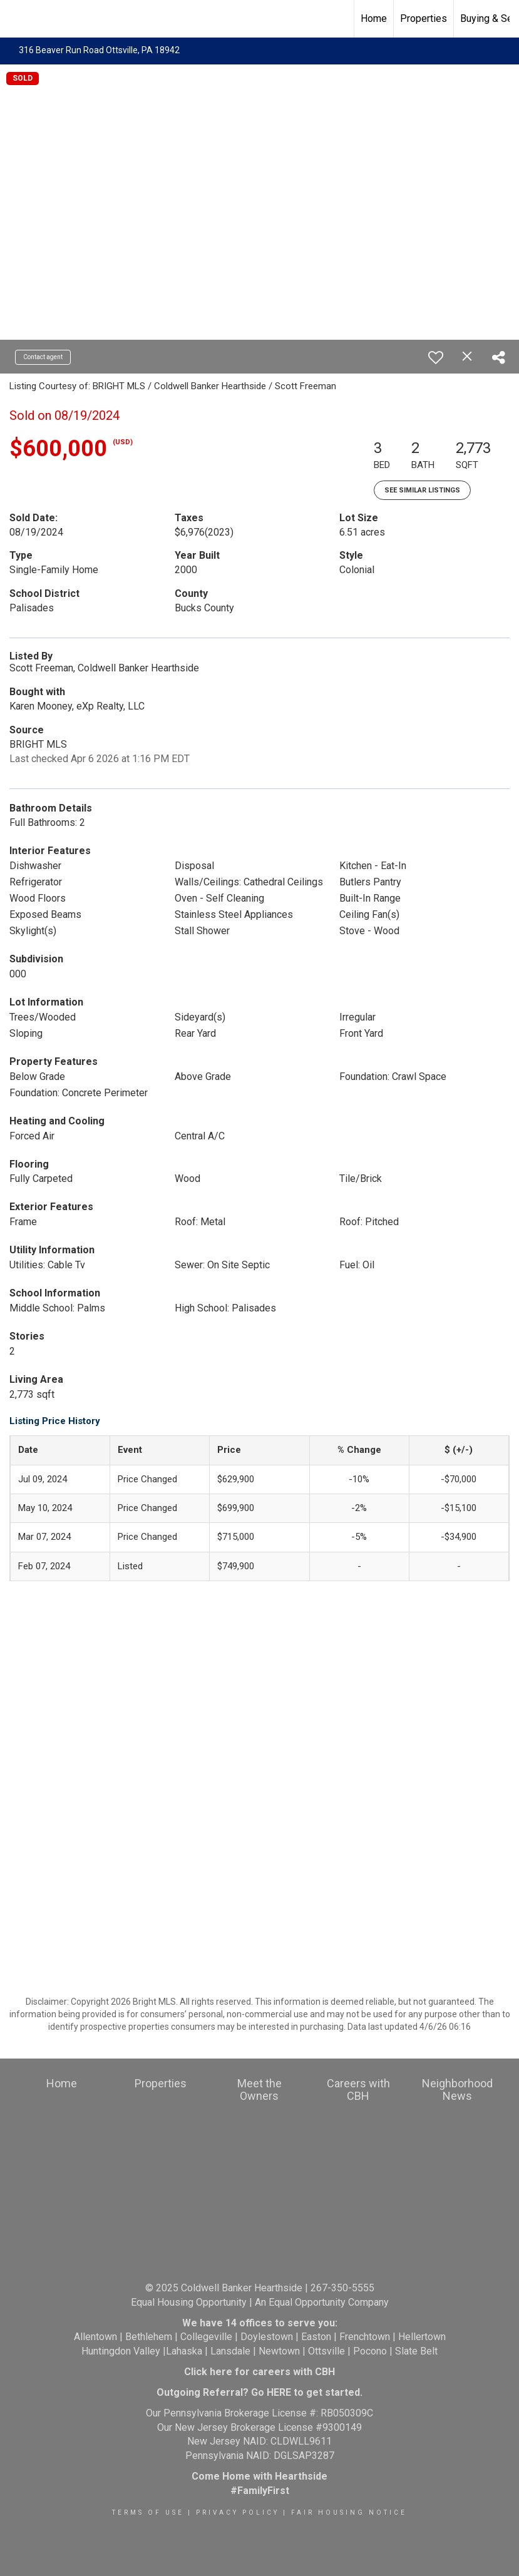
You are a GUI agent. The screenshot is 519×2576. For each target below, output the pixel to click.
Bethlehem (148, 2337)
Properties (423, 18)
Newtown (279, 2351)
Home (374, 18)
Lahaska (184, 2351)
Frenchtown (364, 2337)
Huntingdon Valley (120, 2351)
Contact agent (43, 357)
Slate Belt (416, 2351)
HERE (279, 2392)
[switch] (435, 357)
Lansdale (230, 2351)
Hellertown (422, 2337)
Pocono (370, 2351)
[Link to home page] (16, 19)
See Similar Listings (422, 490)
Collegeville (206, 2337)
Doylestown (266, 2337)
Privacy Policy (237, 2512)
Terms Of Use (148, 2512)
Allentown (95, 2337)
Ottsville (326, 2351)
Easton (316, 2337)
